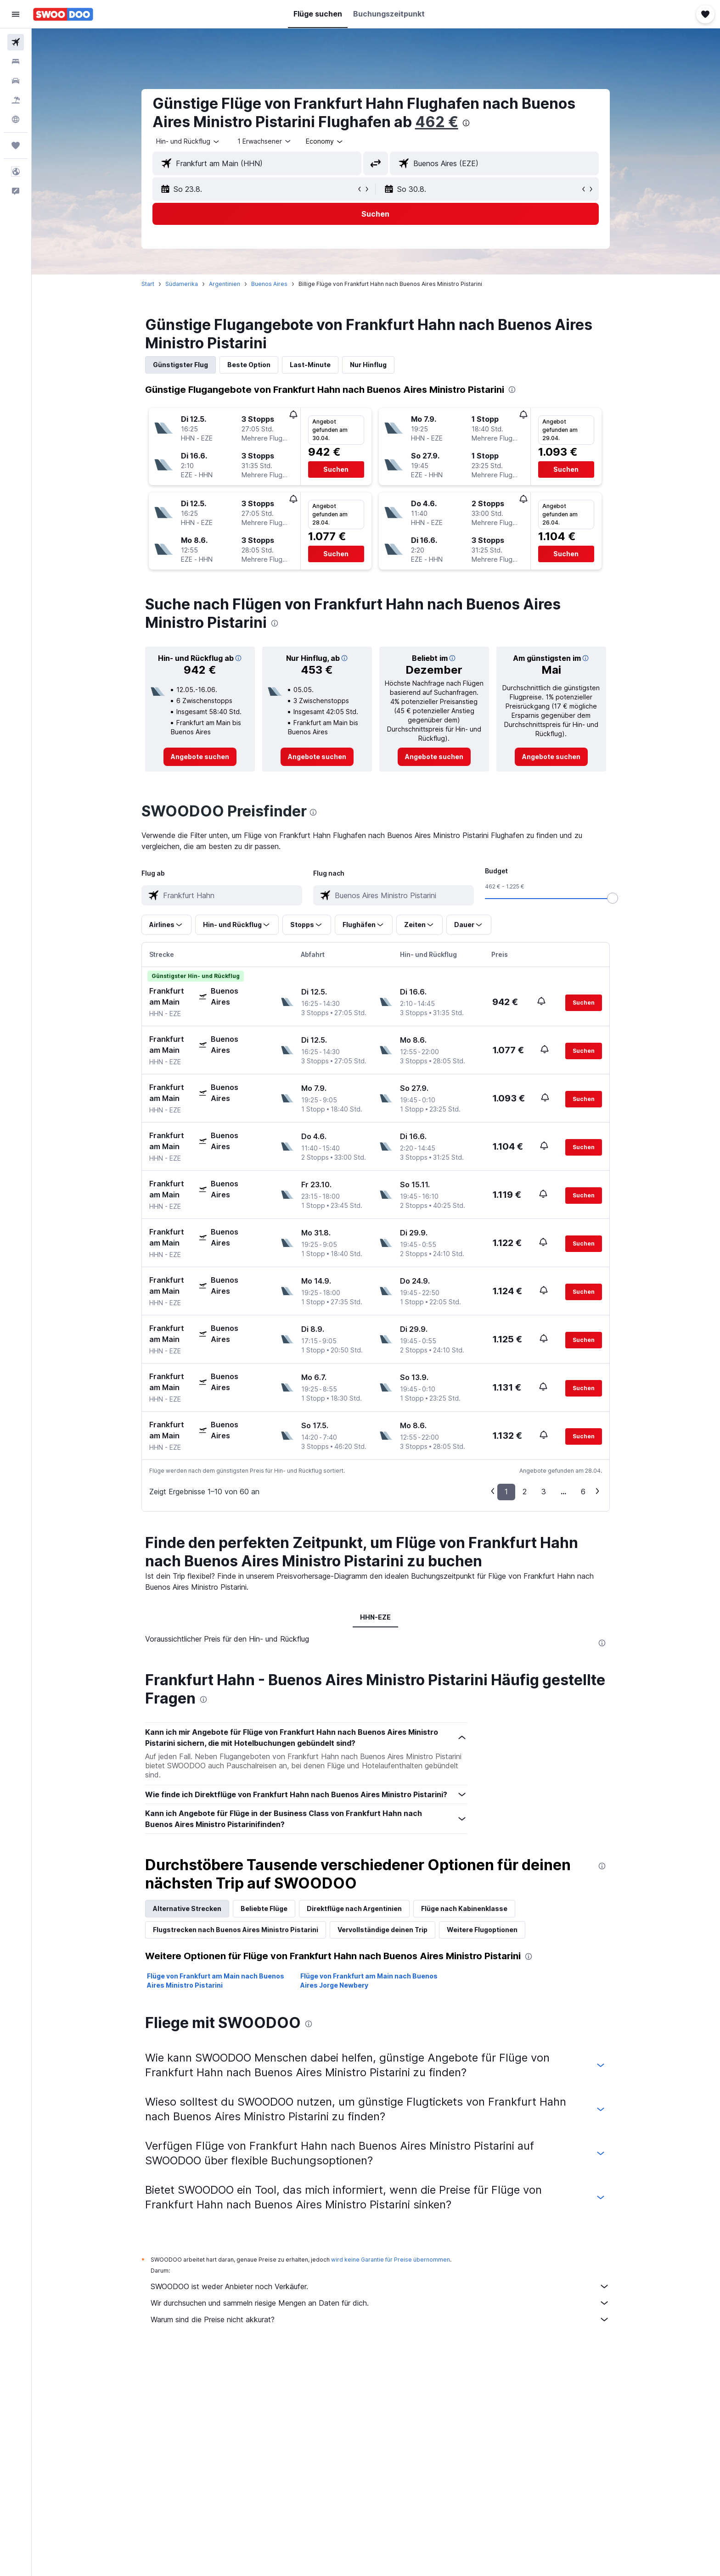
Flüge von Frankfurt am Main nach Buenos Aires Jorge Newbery (369, 2200)
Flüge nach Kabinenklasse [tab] (465, 2128)
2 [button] (525, 1491)
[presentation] (466, 123)
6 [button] (583, 1491)
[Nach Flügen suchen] (16, 42)
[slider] (613, 898)
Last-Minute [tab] (310, 365)
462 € (437, 122)
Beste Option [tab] (249, 365)
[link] (200, 757)
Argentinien (225, 283)
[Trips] (16, 145)
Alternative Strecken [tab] (187, 2128)
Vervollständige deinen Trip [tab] (383, 2149)
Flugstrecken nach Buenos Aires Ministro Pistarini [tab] (236, 2149)
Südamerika (182, 283)
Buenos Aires (270, 283)
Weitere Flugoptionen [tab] (482, 2149)
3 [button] (544, 1491)
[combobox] (189, 141)
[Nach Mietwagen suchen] (16, 81)
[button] (16, 14)
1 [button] (506, 1491)
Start (148, 283)
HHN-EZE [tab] (375, 1617)
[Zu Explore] (16, 119)
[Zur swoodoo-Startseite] (63, 14)
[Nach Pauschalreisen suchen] (16, 100)
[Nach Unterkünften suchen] (16, 61)
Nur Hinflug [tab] (368, 365)
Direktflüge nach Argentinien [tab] (354, 2128)
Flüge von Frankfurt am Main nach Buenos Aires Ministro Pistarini (216, 2200)
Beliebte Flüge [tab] (264, 2128)
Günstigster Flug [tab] (180, 365)
